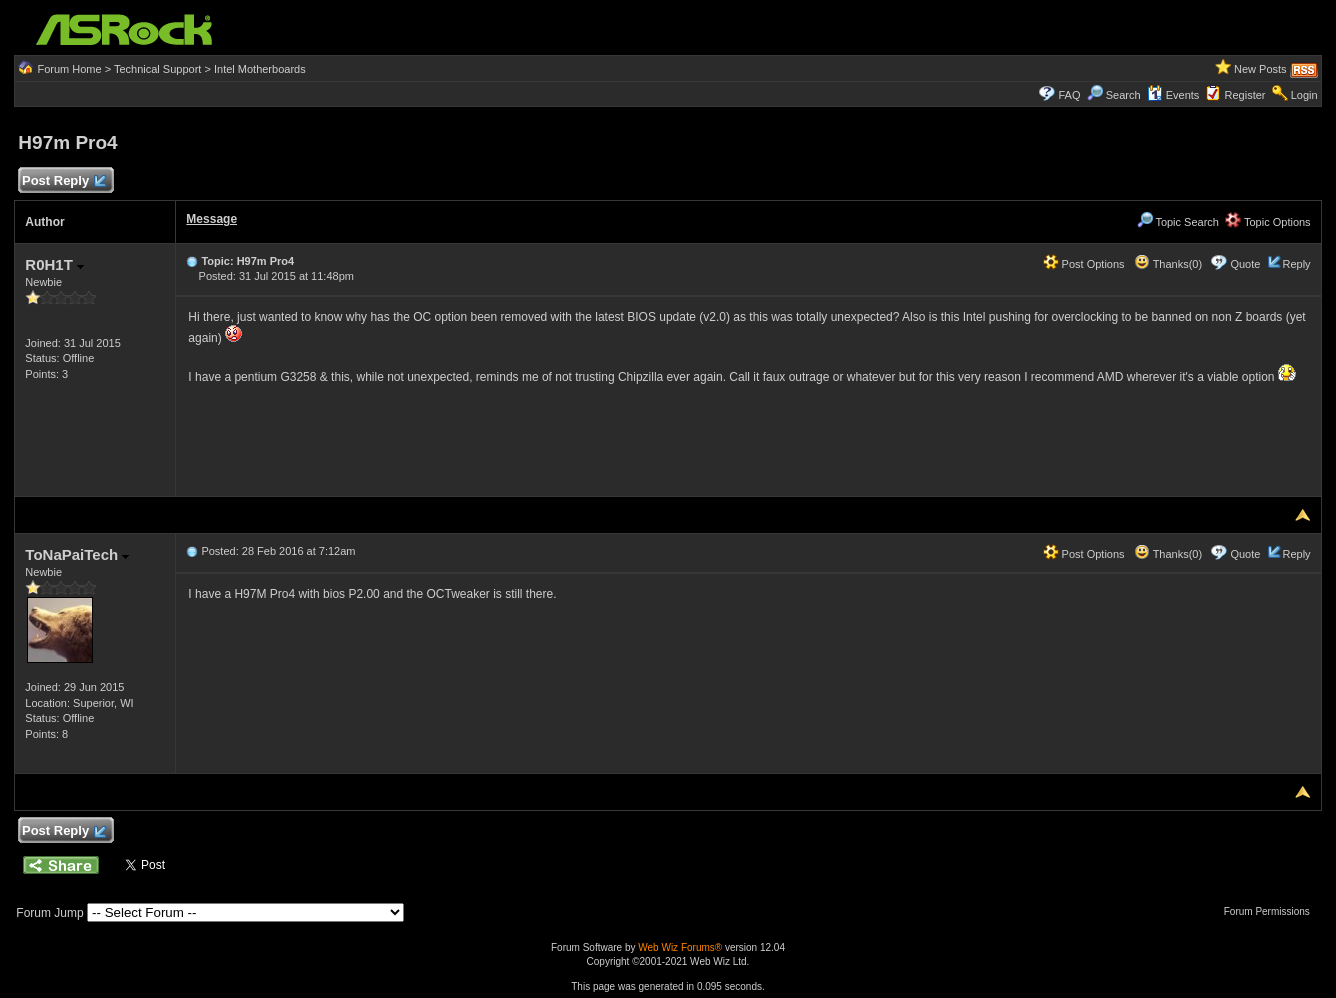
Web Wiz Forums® (680, 947)
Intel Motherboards (260, 69)
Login (1304, 95)
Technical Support (157, 69)
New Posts (1260, 69)
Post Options (1084, 264)
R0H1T (54, 264)
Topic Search (1178, 222)
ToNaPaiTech (77, 554)
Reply (1297, 264)
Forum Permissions (1272, 911)
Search (1123, 95)
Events (1173, 95)
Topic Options (1268, 222)
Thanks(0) (1168, 264)
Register (1245, 95)
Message (211, 219)
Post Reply (63, 181)
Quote (1245, 264)
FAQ (1069, 95)
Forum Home (69, 69)
